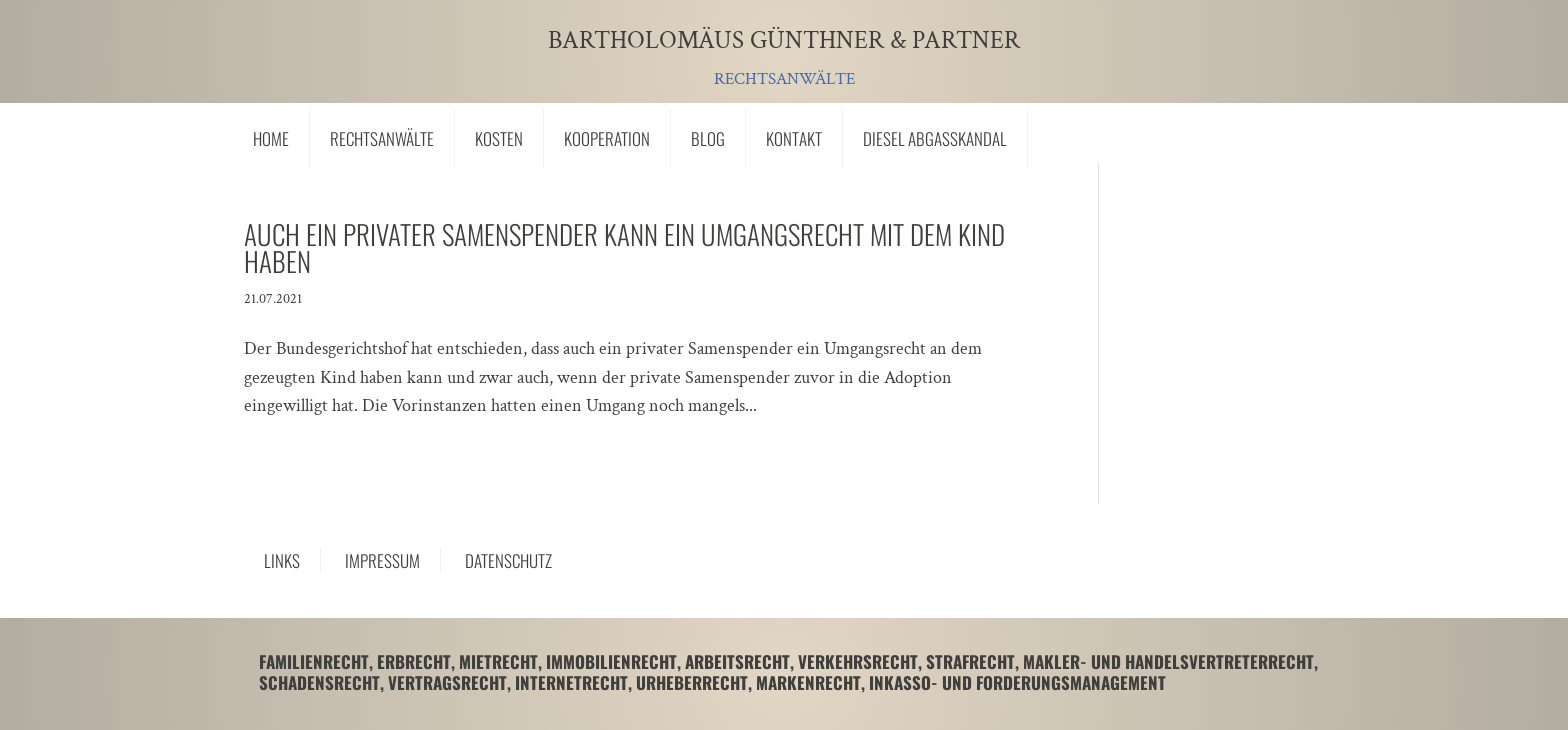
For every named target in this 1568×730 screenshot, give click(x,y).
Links (282, 560)
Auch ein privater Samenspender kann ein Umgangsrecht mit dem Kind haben (624, 247)
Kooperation (607, 138)
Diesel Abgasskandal (935, 138)
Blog (708, 138)
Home (271, 138)
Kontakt (794, 138)
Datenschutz (508, 560)
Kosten (499, 138)
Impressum (382, 560)
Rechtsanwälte (382, 138)
